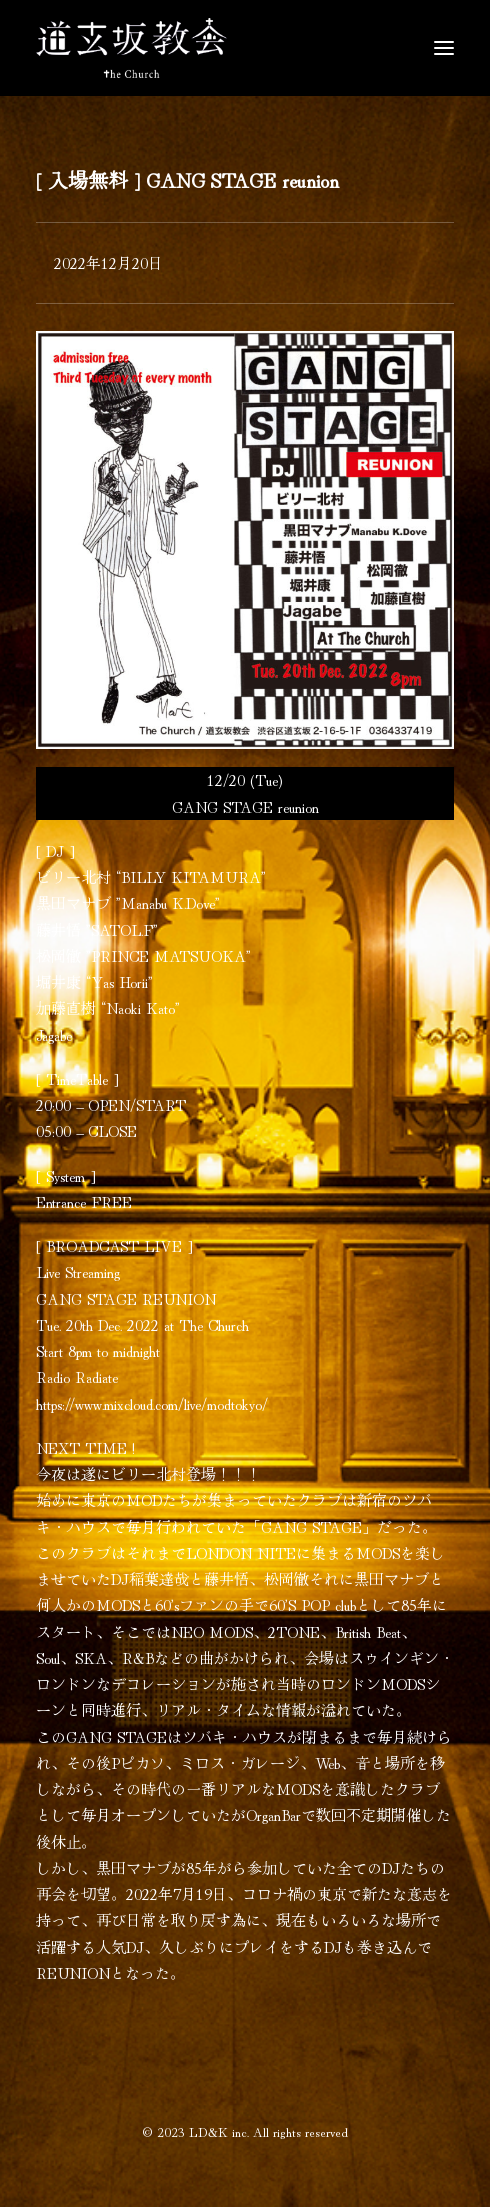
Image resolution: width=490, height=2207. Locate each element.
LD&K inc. (219, 2131)
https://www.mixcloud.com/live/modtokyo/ (152, 1403)
